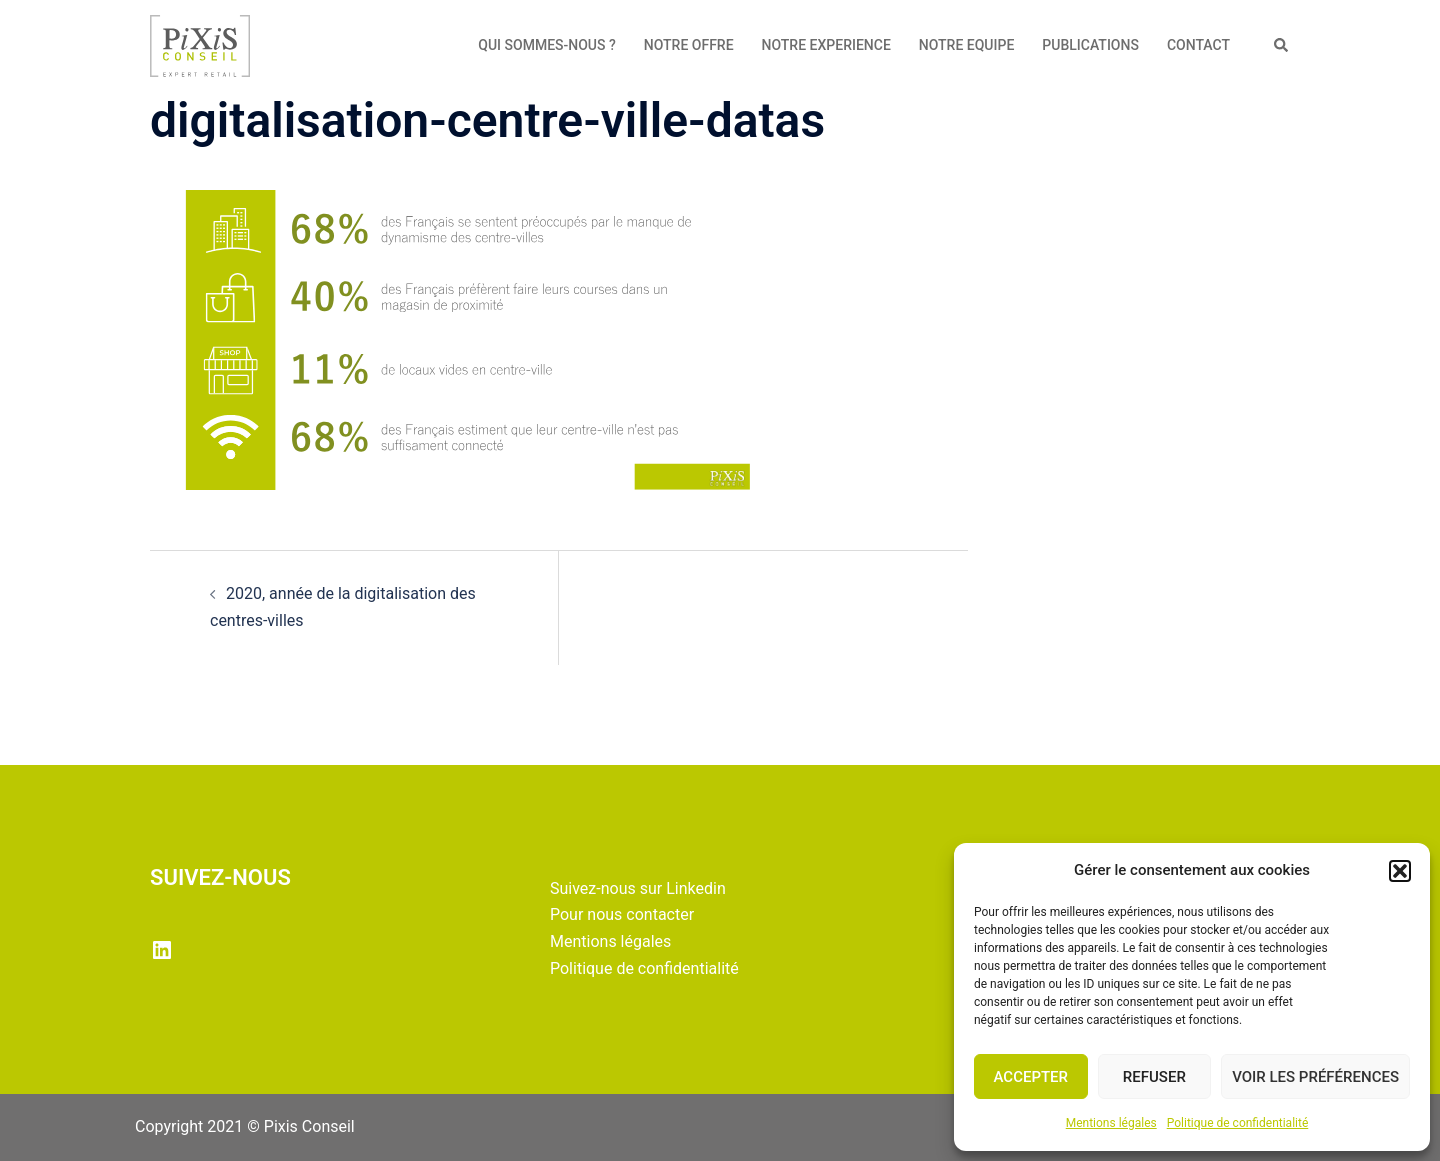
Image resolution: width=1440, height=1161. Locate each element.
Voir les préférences (1315, 1077)
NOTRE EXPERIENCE (826, 45)
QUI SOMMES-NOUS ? (547, 45)
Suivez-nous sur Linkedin (638, 888)
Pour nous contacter (622, 914)
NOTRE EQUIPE (967, 45)
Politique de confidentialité (1238, 1123)
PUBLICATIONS (1090, 45)
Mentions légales (1111, 1123)
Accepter (1031, 1077)
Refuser (1154, 1077)
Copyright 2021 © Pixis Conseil (245, 1126)
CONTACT (1198, 45)
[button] (1400, 871)
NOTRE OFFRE (689, 45)
